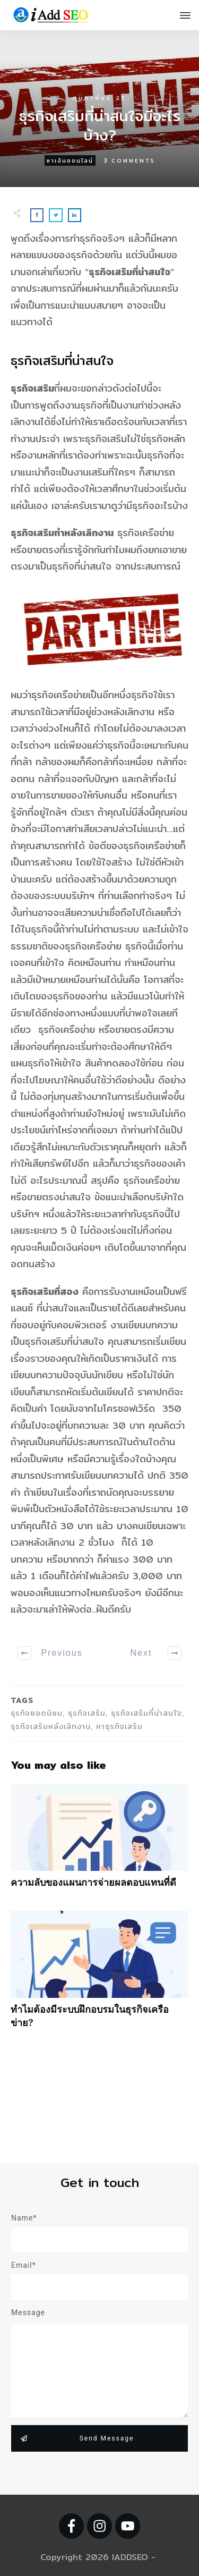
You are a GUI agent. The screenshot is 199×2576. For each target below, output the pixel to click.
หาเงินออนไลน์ (70, 160)
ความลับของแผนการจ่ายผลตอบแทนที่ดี (99, 1841)
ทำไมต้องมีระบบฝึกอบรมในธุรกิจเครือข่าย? (99, 1975)
